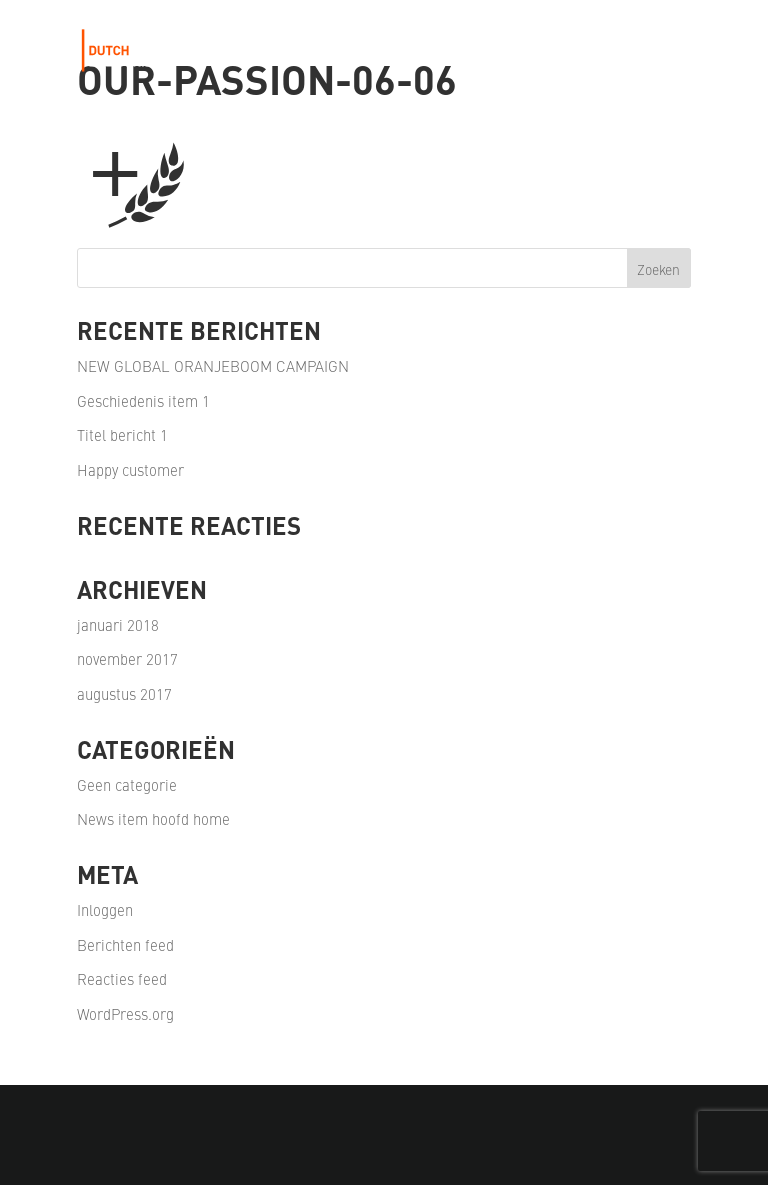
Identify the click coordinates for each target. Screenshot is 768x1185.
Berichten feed (125, 944)
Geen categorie (127, 784)
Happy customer (130, 469)
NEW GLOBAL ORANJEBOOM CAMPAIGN (213, 365)
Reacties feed (122, 978)
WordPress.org (125, 1013)
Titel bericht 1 (122, 434)
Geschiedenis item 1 (143, 400)
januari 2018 (118, 624)
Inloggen (105, 909)
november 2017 (127, 658)
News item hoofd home (153, 818)
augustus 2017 (124, 693)
